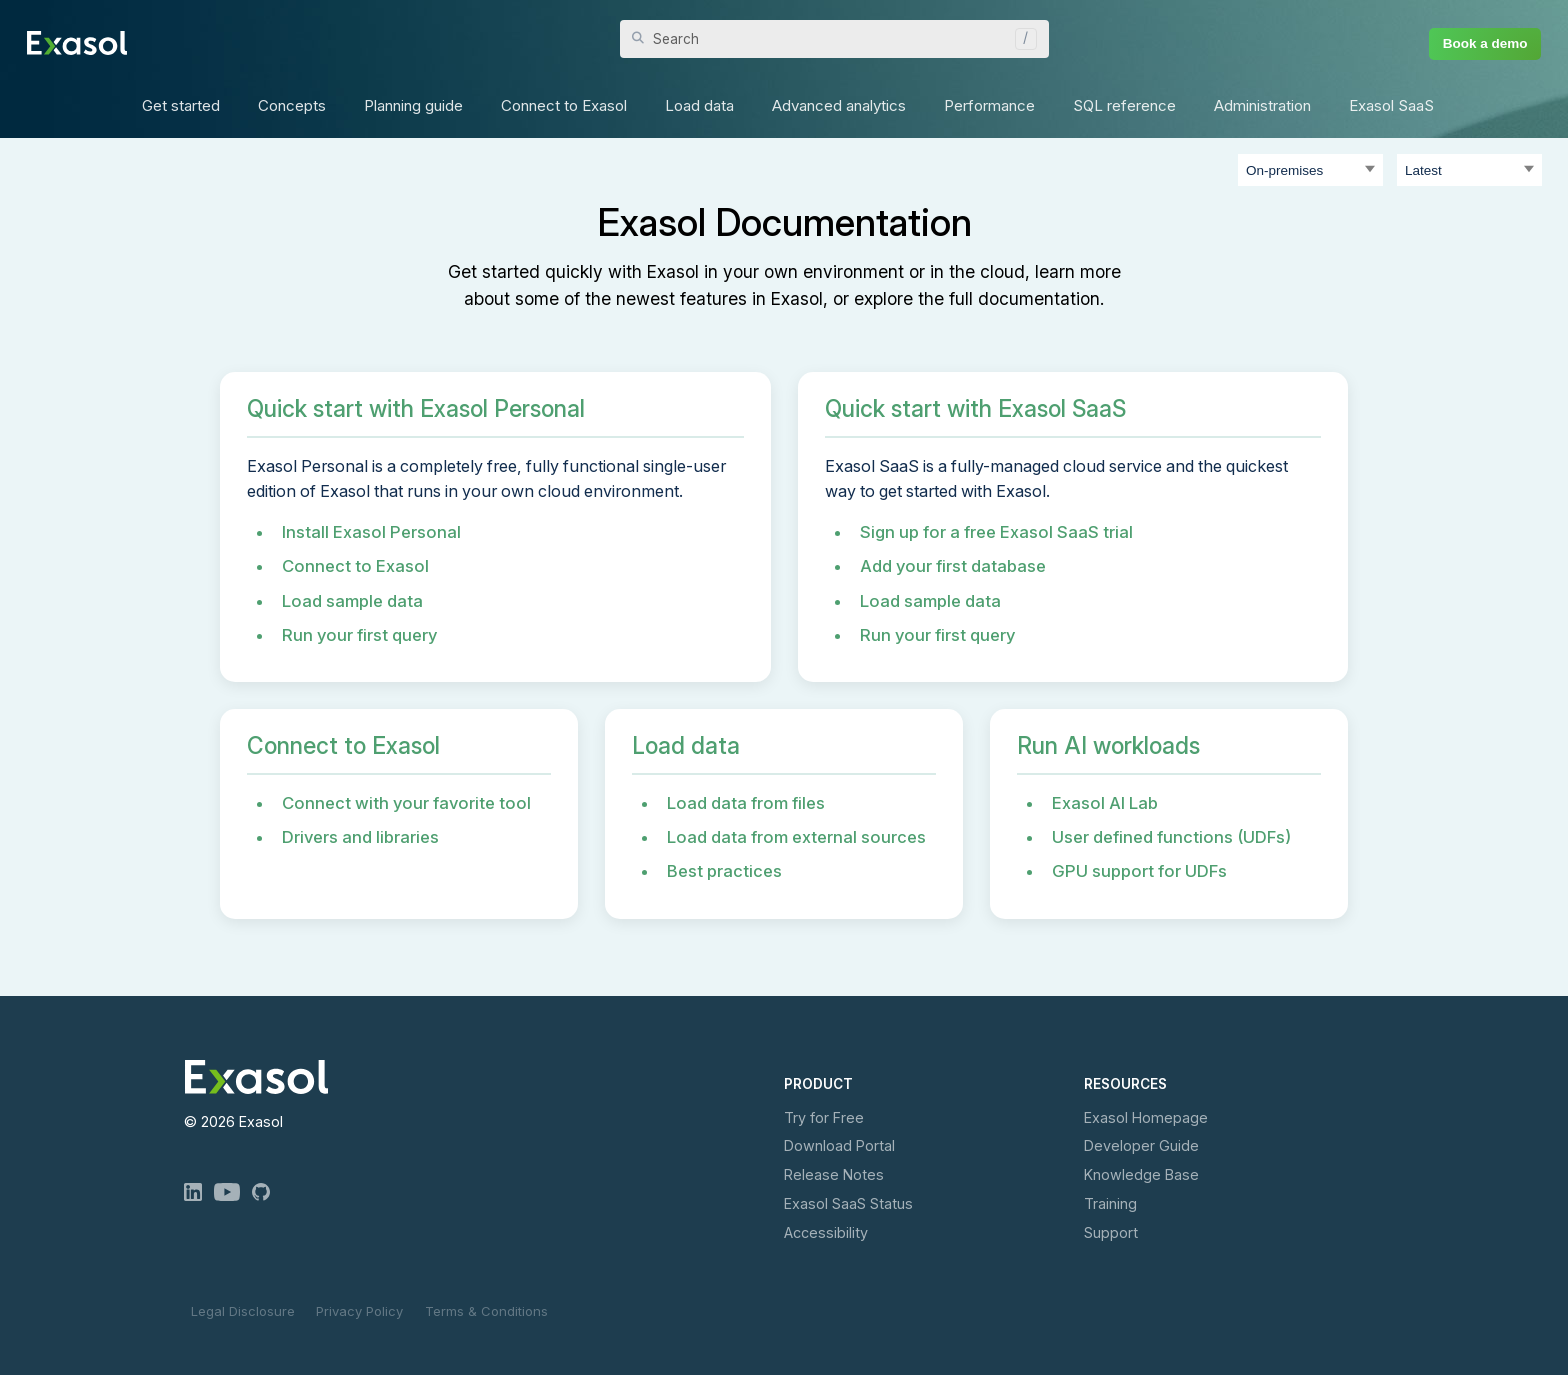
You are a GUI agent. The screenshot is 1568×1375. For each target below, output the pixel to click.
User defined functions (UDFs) (1171, 837)
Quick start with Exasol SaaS (975, 409)
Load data (686, 746)
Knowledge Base (1141, 1174)
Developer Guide (1141, 1145)
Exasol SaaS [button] (1391, 105)
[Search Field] (834, 39)
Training (1110, 1203)
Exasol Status (848, 1203)
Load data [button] (699, 105)
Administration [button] (1262, 105)
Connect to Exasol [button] (564, 105)
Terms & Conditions (486, 1311)
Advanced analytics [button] (839, 105)
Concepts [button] (292, 105)
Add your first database (953, 566)
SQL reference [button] (1124, 105)
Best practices (724, 871)
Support (1111, 1232)
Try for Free (824, 1117)
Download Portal (839, 1145)
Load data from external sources (796, 837)
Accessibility (826, 1232)
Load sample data (352, 601)
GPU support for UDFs (1139, 871)
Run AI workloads (1108, 746)
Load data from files (746, 803)
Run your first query (359, 635)
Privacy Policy (359, 1311)
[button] (1021, 39)
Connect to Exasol (355, 566)
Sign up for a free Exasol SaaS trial (996, 532)
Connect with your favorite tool (406, 803)
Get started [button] (181, 105)
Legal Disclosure (243, 1311)
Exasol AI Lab (1105, 803)
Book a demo (1485, 43)
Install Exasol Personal (371, 532)
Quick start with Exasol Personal (416, 409)
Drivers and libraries (360, 837)
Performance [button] (989, 105)
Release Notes (834, 1174)
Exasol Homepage (1146, 1117)
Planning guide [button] (413, 105)
